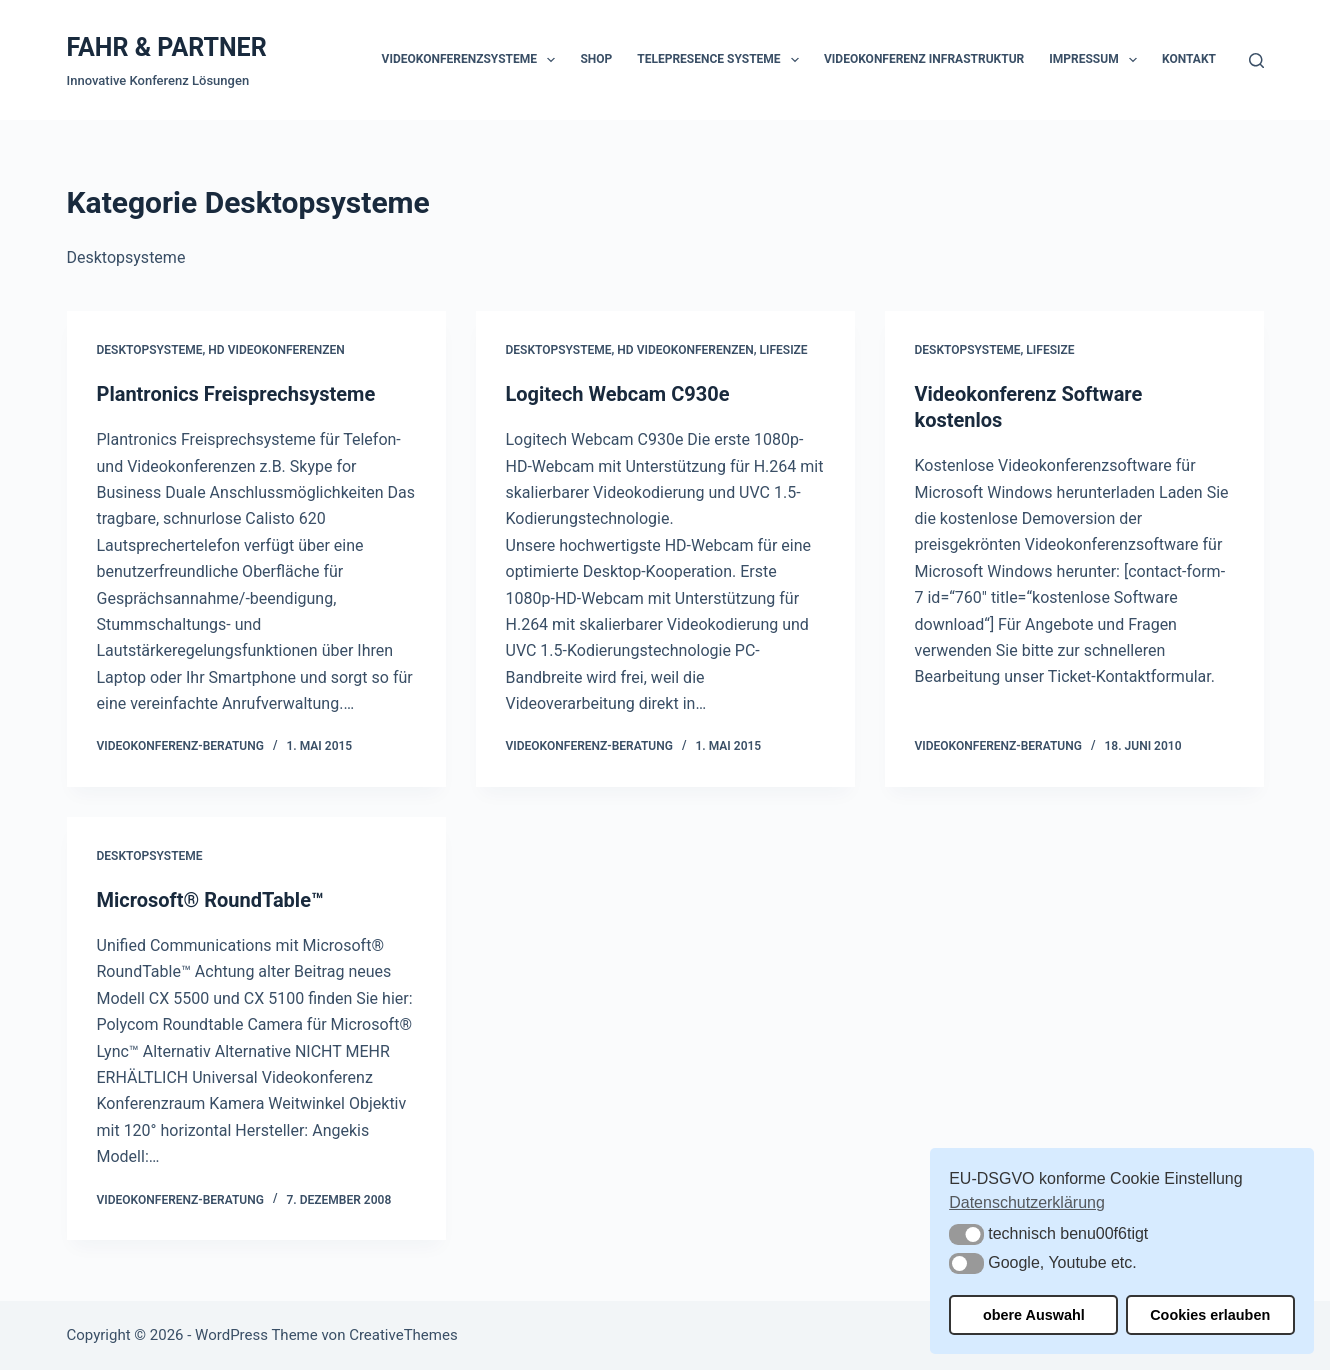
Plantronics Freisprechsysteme (236, 394)
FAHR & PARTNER (167, 47)
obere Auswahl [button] (1034, 1315)
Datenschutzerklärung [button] (1027, 1202)
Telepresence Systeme (722, 60)
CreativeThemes (403, 1335)
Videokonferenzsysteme (473, 60)
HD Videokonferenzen (276, 350)
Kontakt (1189, 59)
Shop (596, 59)
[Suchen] (1256, 60)
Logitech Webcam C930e (618, 394)
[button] (966, 1234)
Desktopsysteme (150, 350)
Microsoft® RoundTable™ (210, 900)
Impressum (1097, 60)
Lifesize (784, 350)
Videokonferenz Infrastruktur (924, 59)
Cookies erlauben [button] (1210, 1315)
